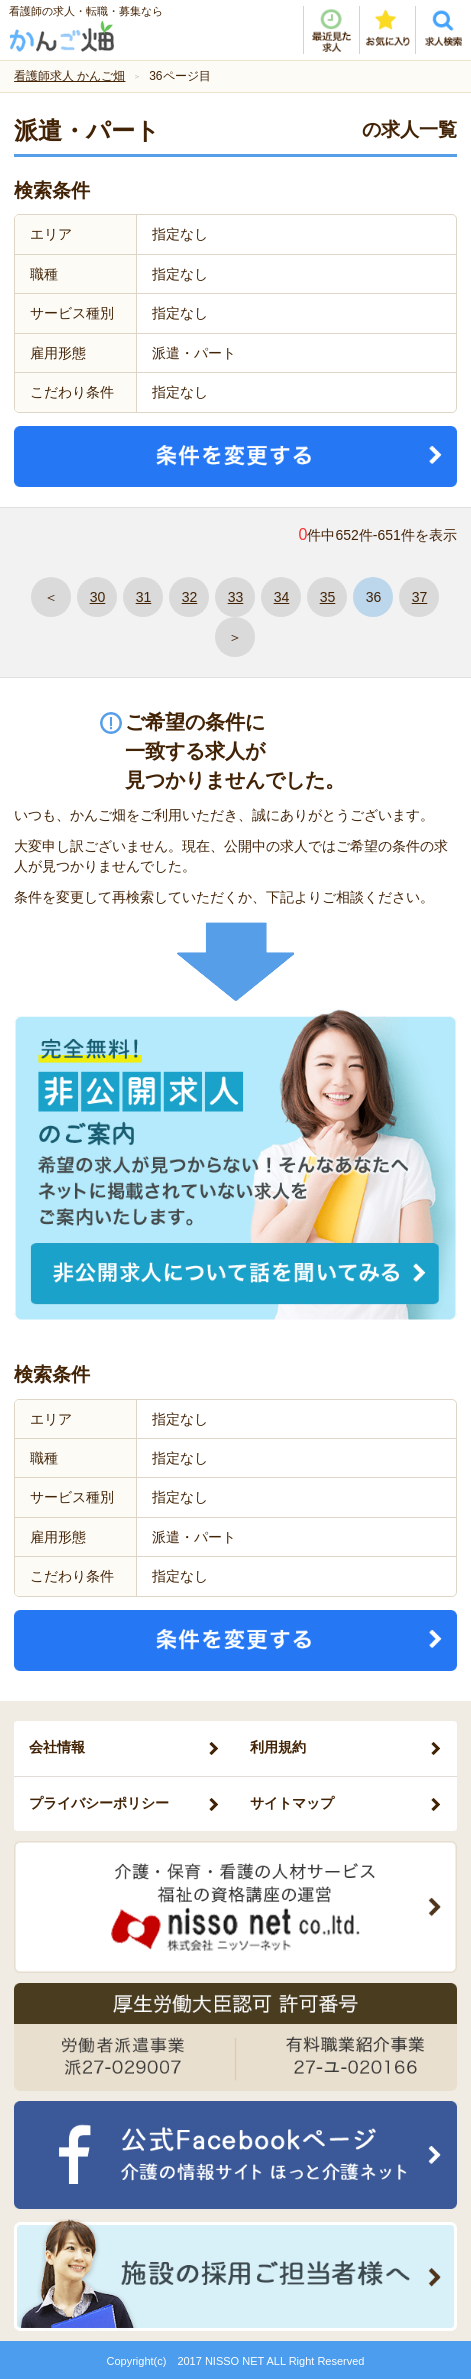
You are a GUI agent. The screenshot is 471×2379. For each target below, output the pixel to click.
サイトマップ (292, 1803)
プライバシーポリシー (99, 1803)
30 (98, 597)
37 (420, 597)
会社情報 (57, 1747)
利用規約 (278, 1747)
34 (282, 597)
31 (144, 597)
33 (236, 597)
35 (328, 597)
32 (190, 597)
